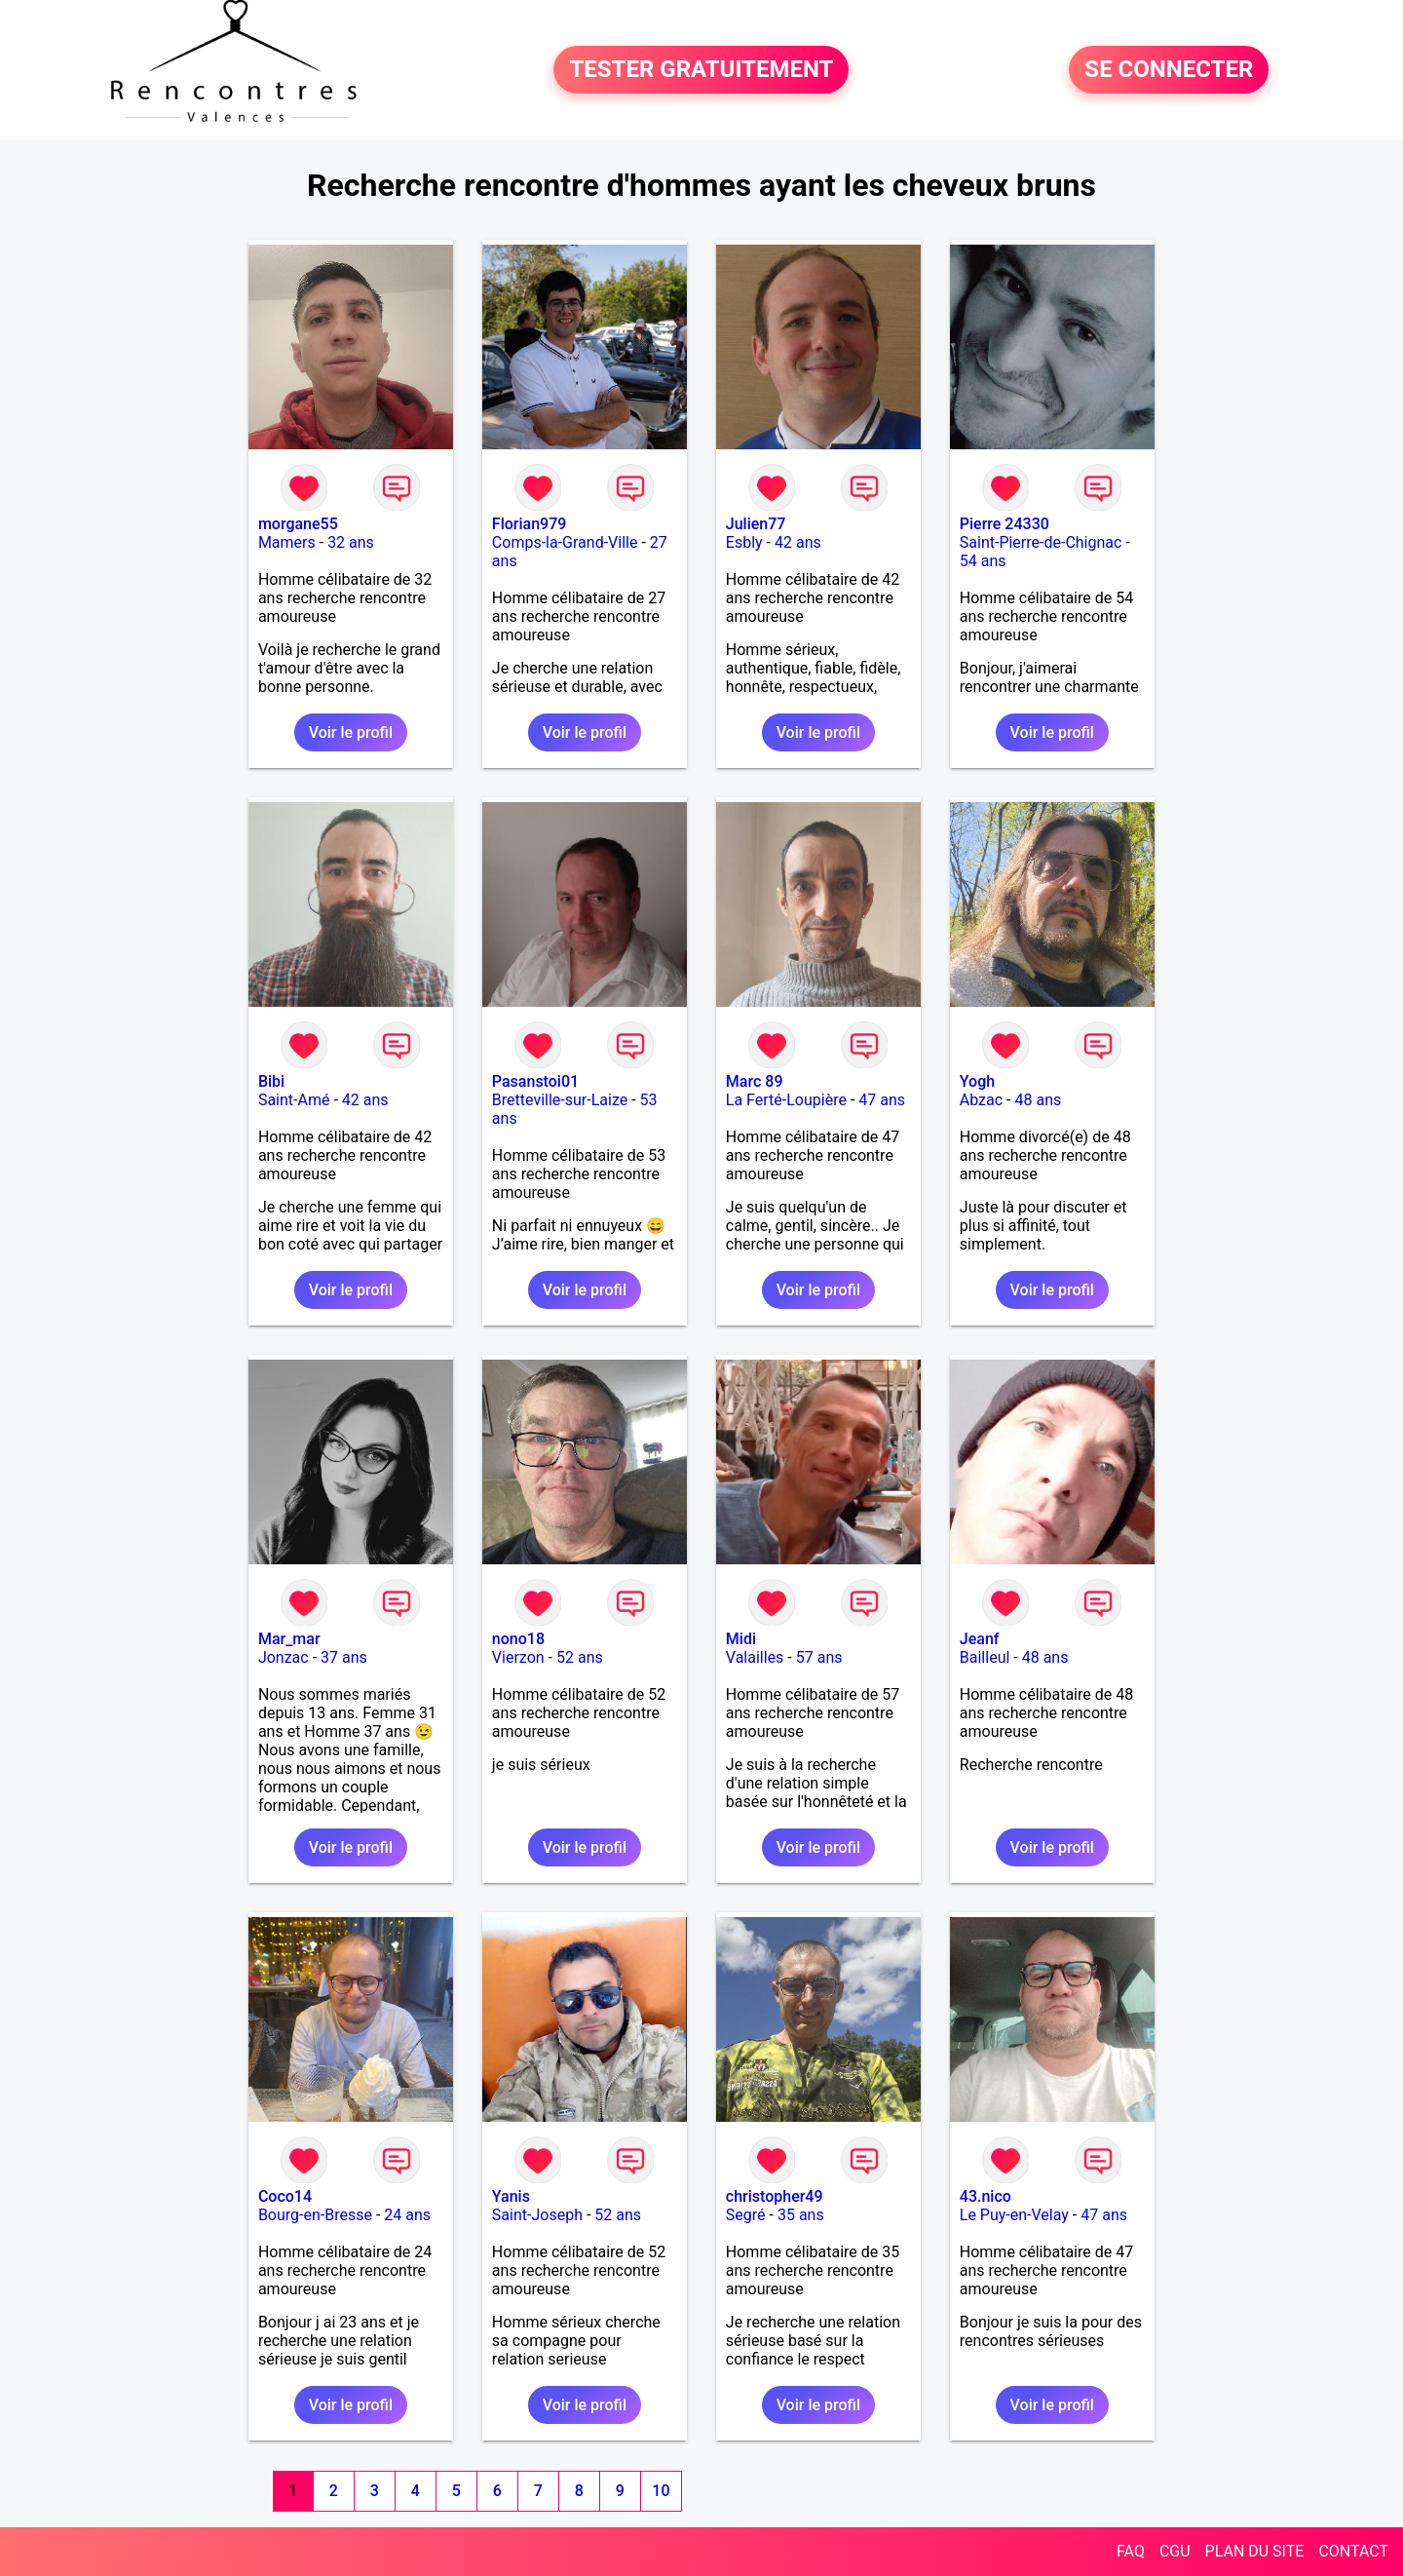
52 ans (579, 1657)
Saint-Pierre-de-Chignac (1041, 542)
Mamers (287, 542)
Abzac (981, 1100)
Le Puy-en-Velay (1014, 2215)
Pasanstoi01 (535, 1081)
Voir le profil (351, 732)
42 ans (798, 542)
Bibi (271, 1081)
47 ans (881, 1100)
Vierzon (518, 1657)
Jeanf (980, 1639)
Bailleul (985, 1657)
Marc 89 (754, 1081)
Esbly (744, 542)
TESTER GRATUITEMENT (701, 70)
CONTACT (1353, 2551)
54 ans (983, 561)
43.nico (985, 2196)
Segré (746, 2215)
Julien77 (756, 524)
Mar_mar (289, 1639)
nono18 (518, 1639)
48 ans (1037, 1100)
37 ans (344, 1657)
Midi (741, 1639)
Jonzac (283, 1657)
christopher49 (774, 2196)
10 (660, 2490)
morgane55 (298, 524)
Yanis (511, 2196)
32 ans (350, 542)
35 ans (800, 2215)
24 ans (407, 2215)
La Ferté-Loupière (786, 1100)
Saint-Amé (294, 1100)
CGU (1175, 2551)
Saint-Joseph (537, 2215)
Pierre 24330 (1004, 524)
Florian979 (529, 524)
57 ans (819, 1657)
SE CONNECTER (1168, 70)
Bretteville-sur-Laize (559, 1100)
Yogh (977, 1081)
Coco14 (285, 2196)
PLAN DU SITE (1255, 2551)
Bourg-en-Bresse (315, 2215)
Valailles (755, 1657)
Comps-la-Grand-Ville (565, 542)
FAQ (1131, 2551)
